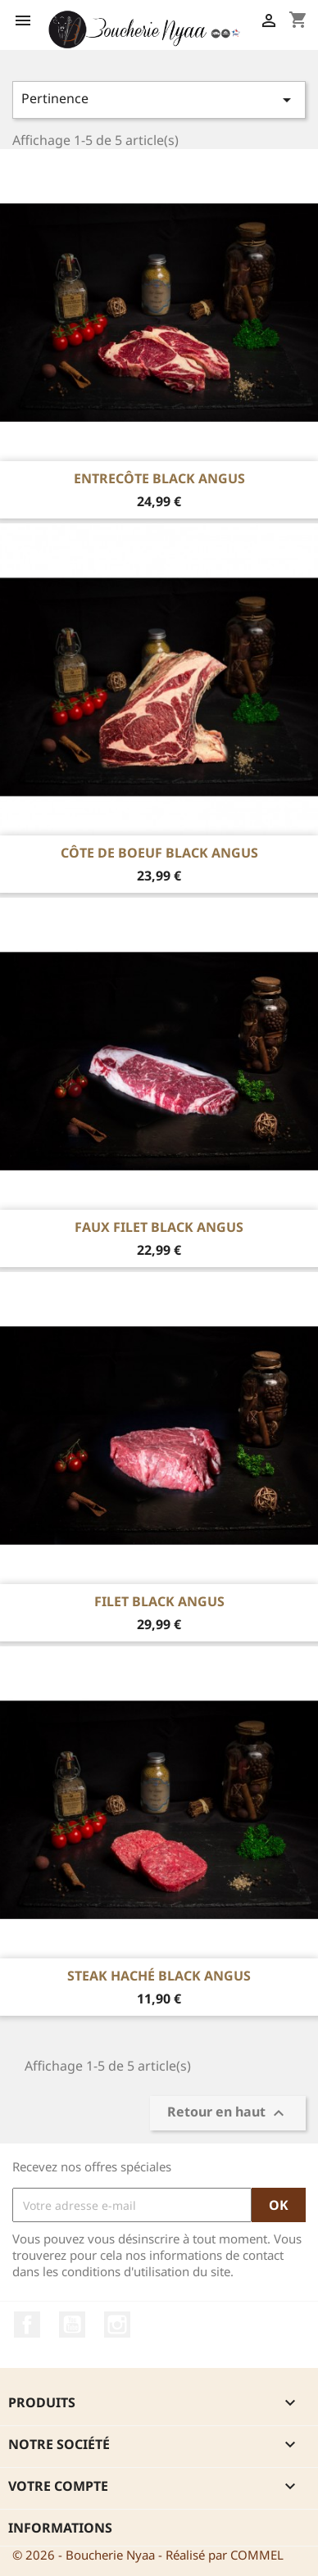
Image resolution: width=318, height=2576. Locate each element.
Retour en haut (227, 2113)
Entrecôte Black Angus (159, 478)
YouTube (72, 2324)
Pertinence (159, 99)
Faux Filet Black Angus (159, 1227)
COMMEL (257, 2555)
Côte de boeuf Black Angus (159, 853)
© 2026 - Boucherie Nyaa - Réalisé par (121, 2555)
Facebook (27, 2324)
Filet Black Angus (159, 1601)
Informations (60, 2528)
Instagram (117, 2324)
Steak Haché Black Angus (159, 1976)
